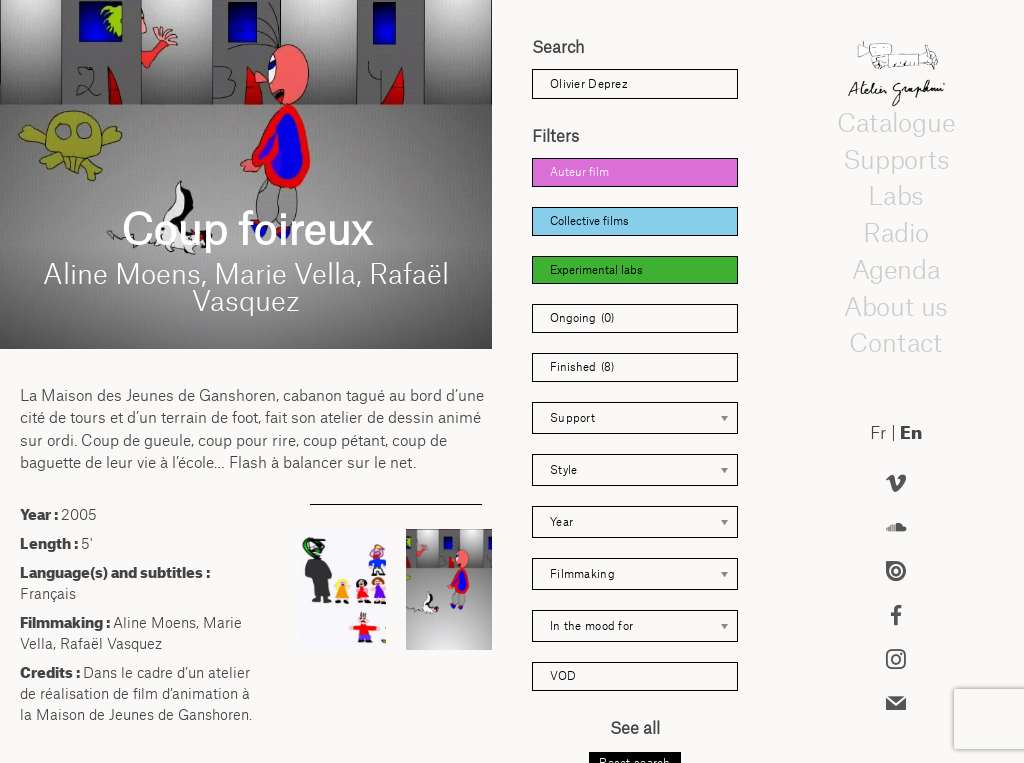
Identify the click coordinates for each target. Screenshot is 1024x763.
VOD (563, 676)
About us (896, 306)
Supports (896, 159)
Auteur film (579, 172)
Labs (896, 196)
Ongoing (582, 318)
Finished (582, 367)
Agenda (896, 269)
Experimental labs (596, 270)
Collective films (589, 221)
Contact (895, 343)
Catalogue (896, 122)
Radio (896, 232)
